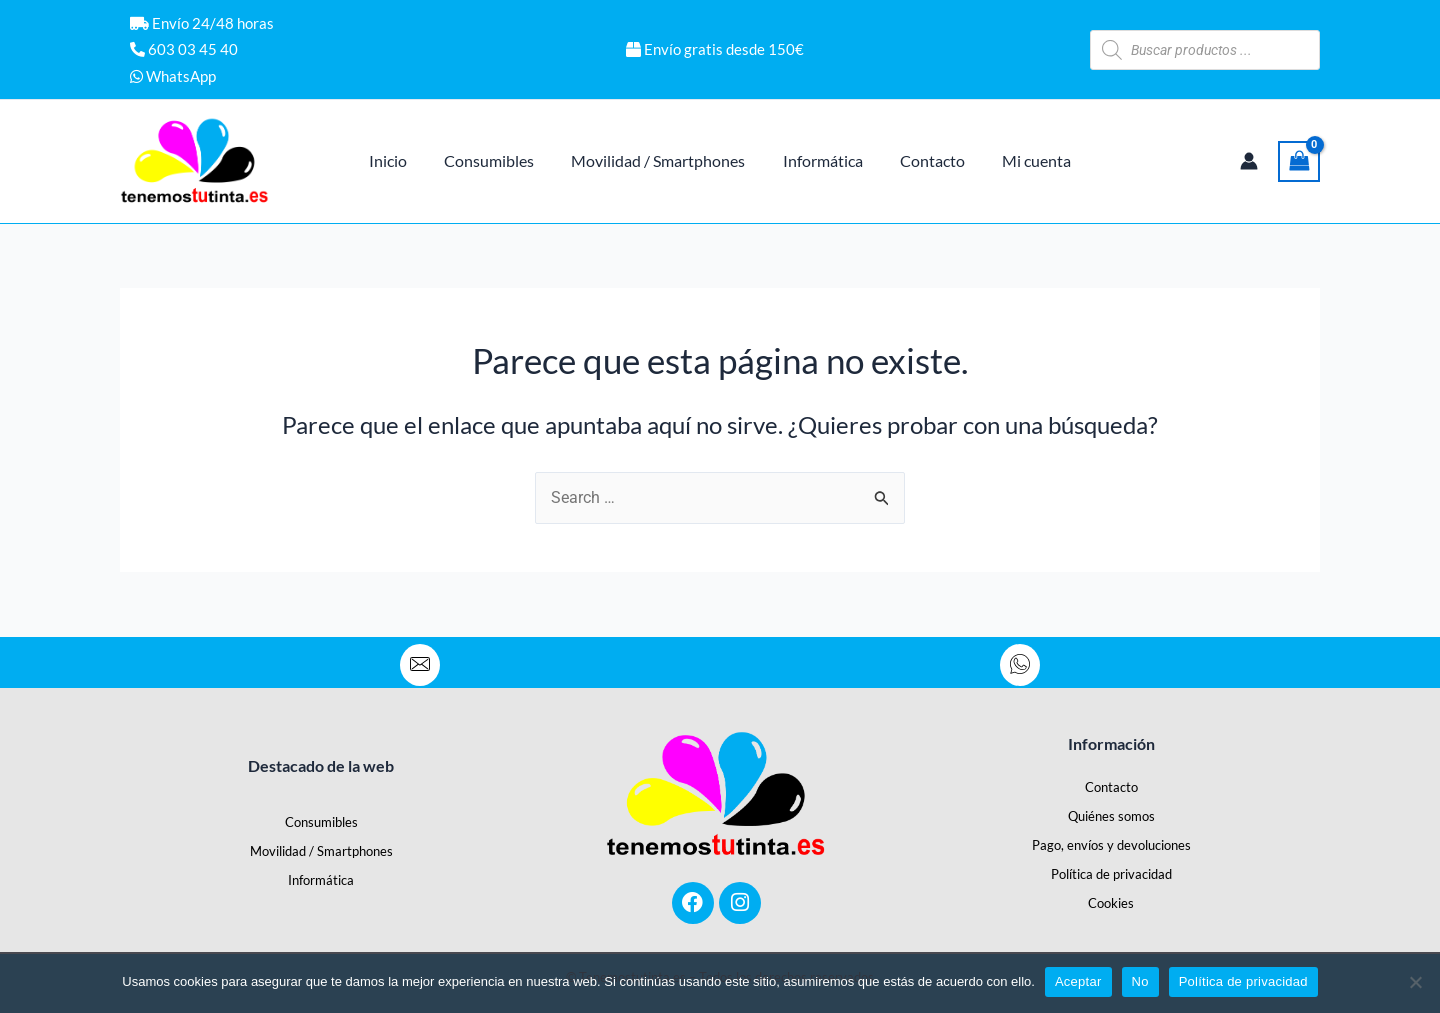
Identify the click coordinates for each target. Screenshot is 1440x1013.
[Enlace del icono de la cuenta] (1249, 161)
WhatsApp (173, 76)
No (1140, 981)
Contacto (1111, 787)
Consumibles (321, 822)
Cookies (1111, 903)
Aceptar (1078, 981)
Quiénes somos (1111, 816)
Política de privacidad (1111, 874)
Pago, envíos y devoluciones (1111, 845)
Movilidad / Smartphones (321, 851)
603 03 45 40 (184, 49)
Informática (321, 880)
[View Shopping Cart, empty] (1299, 161)
